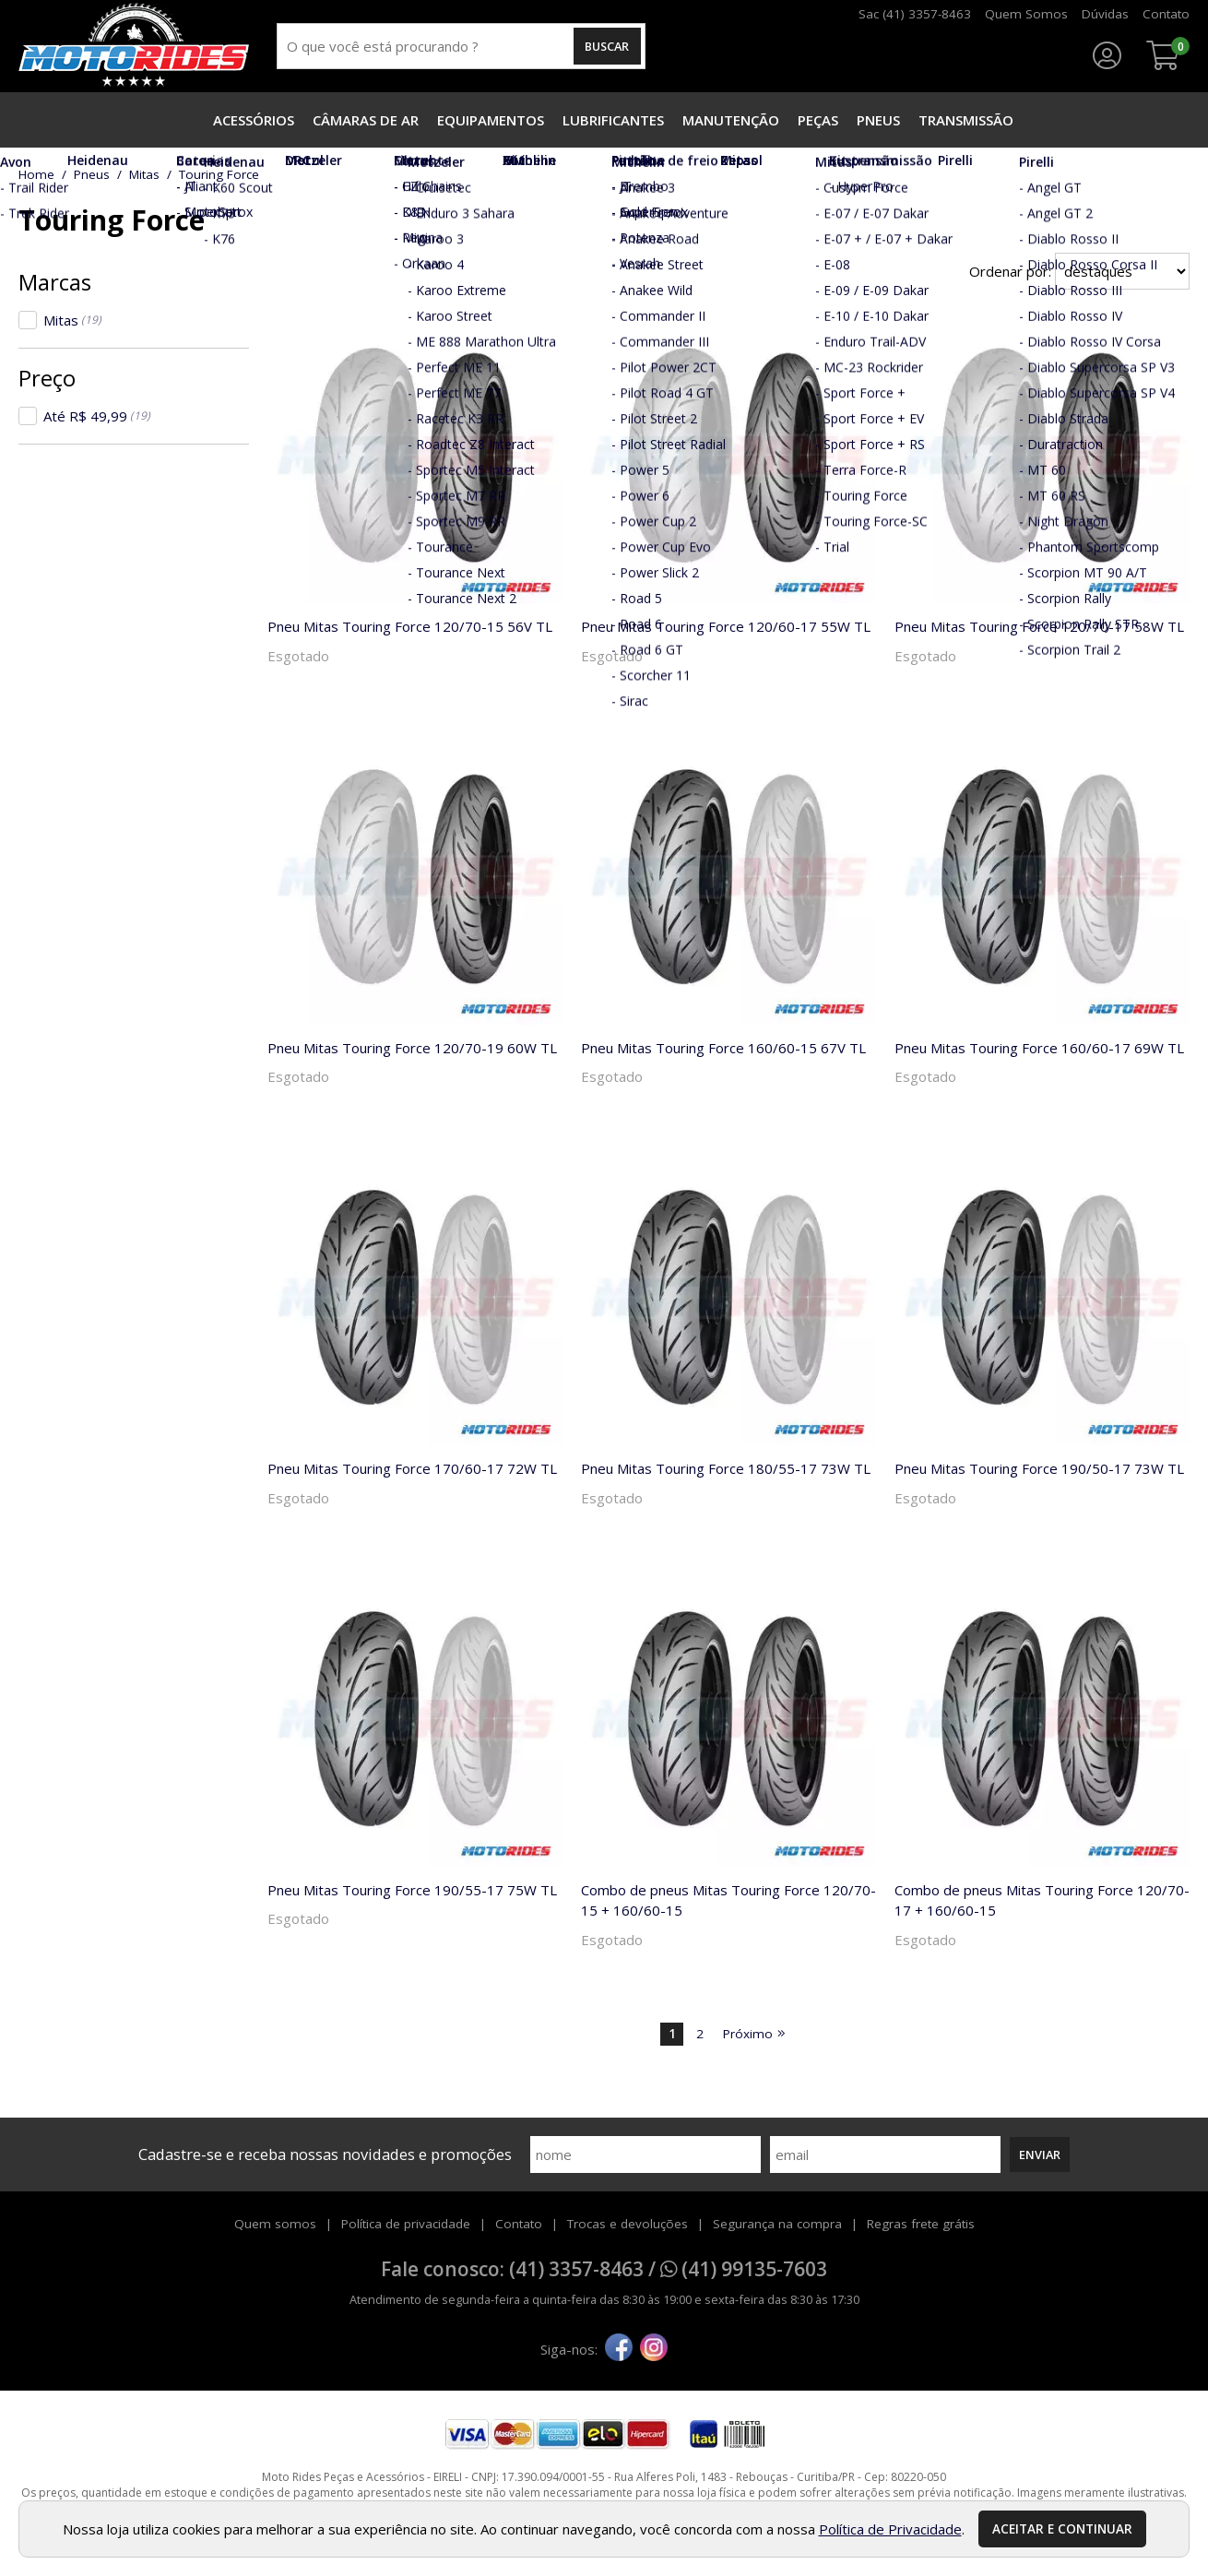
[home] (133, 46)
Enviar (1039, 2154)
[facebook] (619, 2349)
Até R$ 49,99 (96, 416)
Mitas (72, 320)
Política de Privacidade (890, 2529)
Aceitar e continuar (1062, 2529)
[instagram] (654, 2349)
